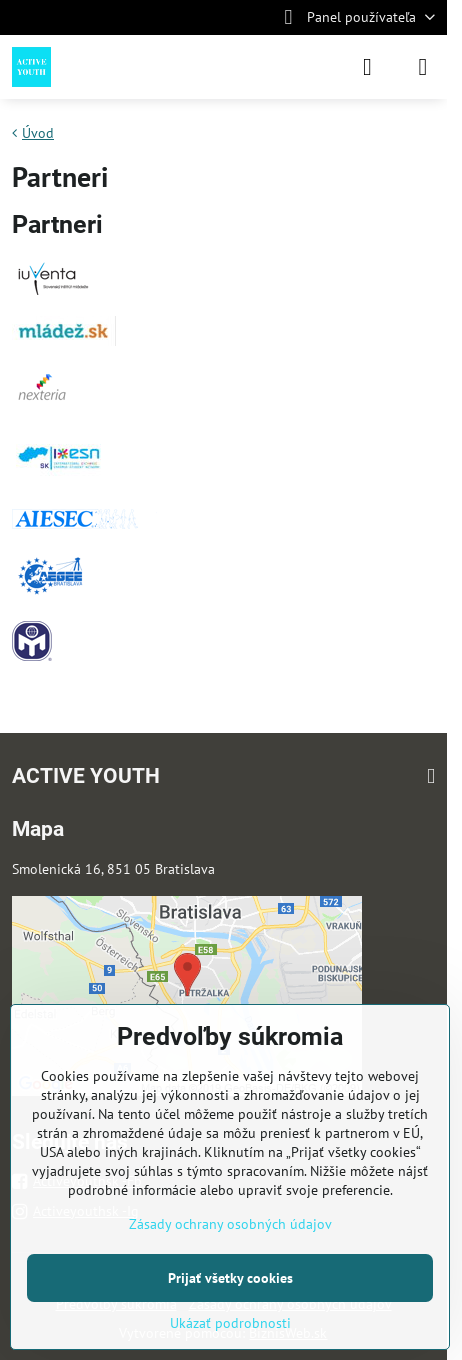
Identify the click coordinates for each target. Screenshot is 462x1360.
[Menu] (423, 67)
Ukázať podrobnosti (230, 1323)
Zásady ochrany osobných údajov (230, 1224)
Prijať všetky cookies (230, 1278)
